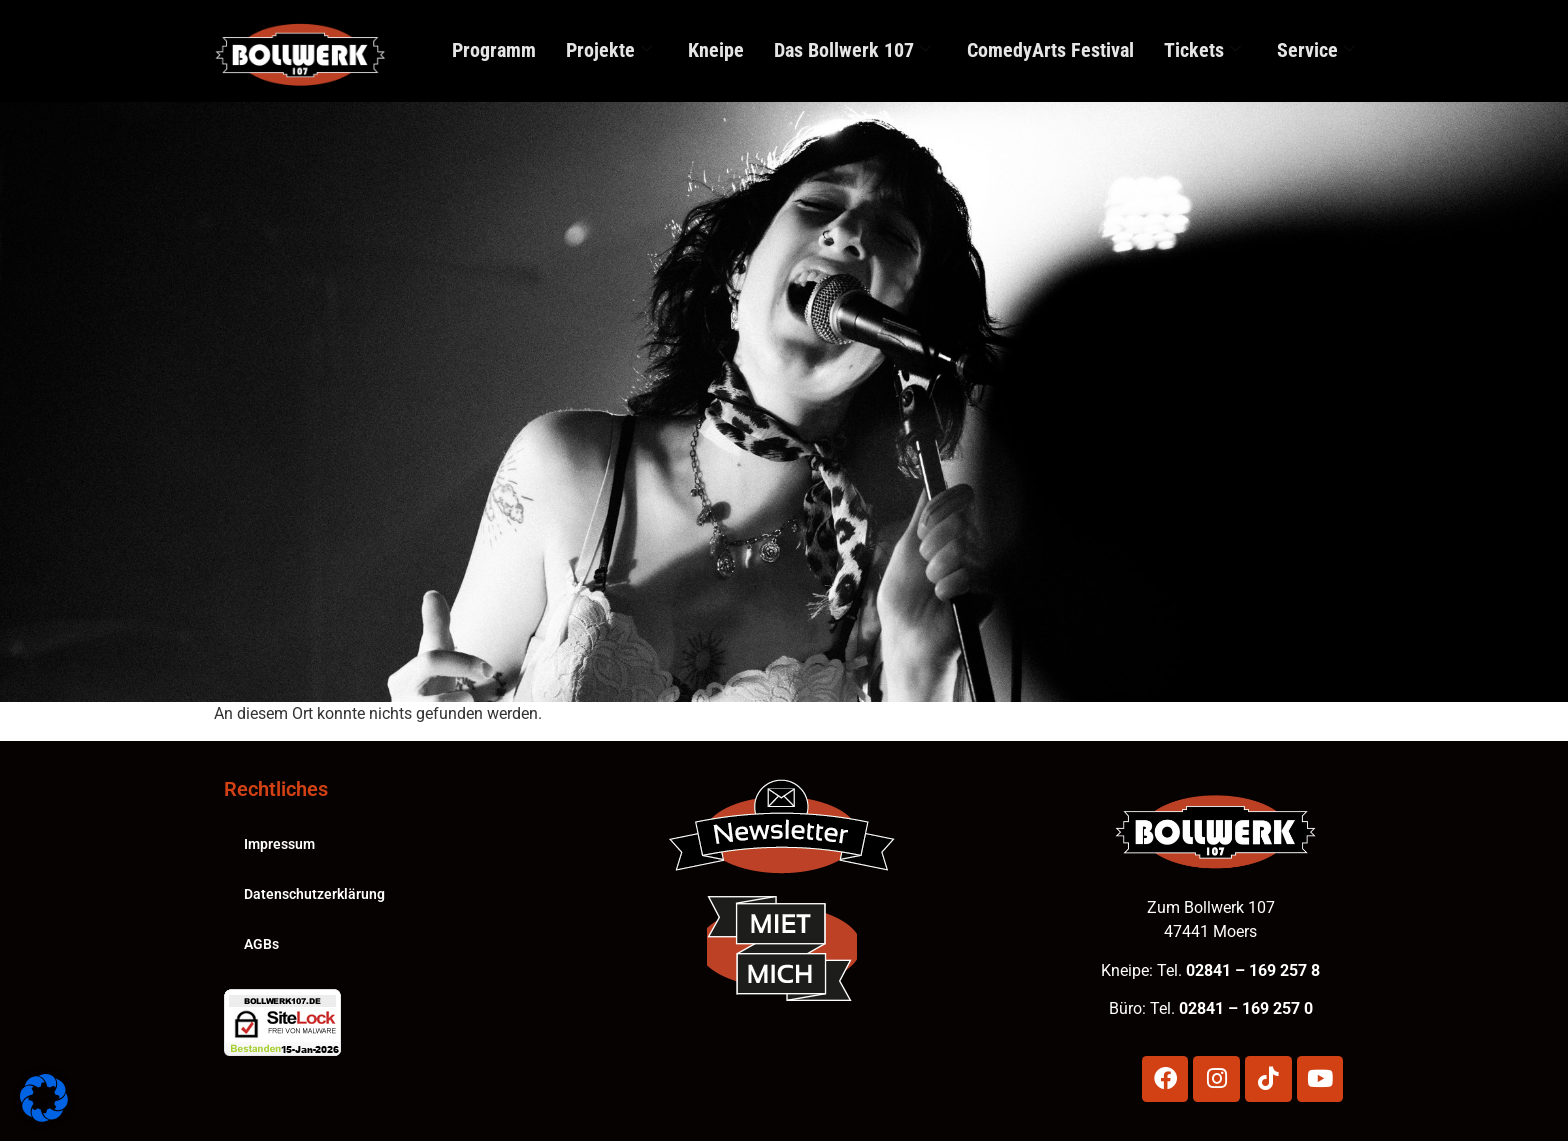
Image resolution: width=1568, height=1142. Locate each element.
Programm (494, 50)
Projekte (609, 50)
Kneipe (716, 50)
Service (1316, 50)
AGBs (261, 942)
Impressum (279, 842)
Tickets (1202, 50)
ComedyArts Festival (1050, 50)
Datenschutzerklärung (314, 892)
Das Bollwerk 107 (852, 50)
